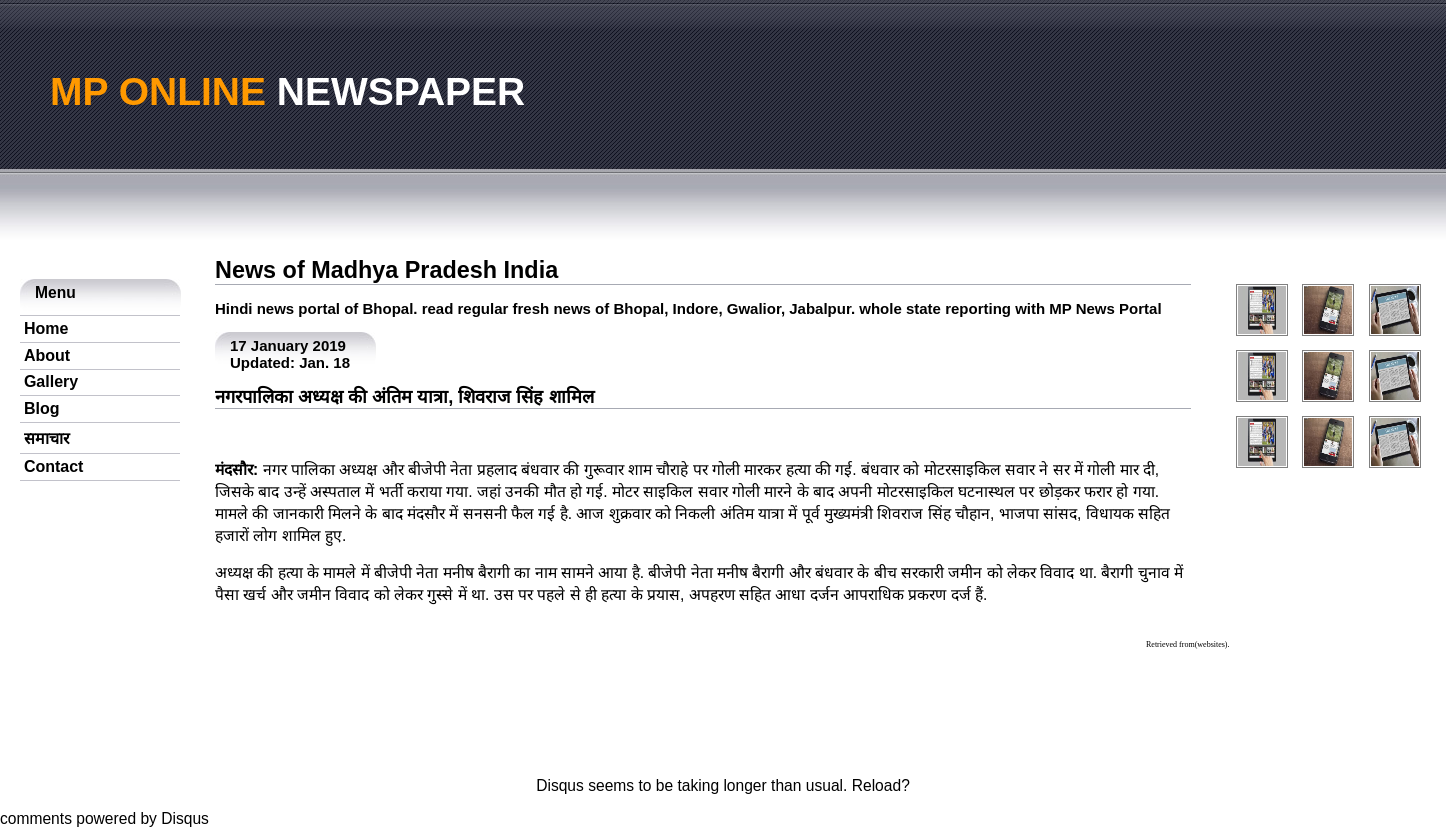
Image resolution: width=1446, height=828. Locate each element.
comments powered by (104, 818)
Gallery (51, 381)
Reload (876, 785)
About (47, 355)
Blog (42, 408)
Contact (54, 466)
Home (46, 328)
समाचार (47, 438)
